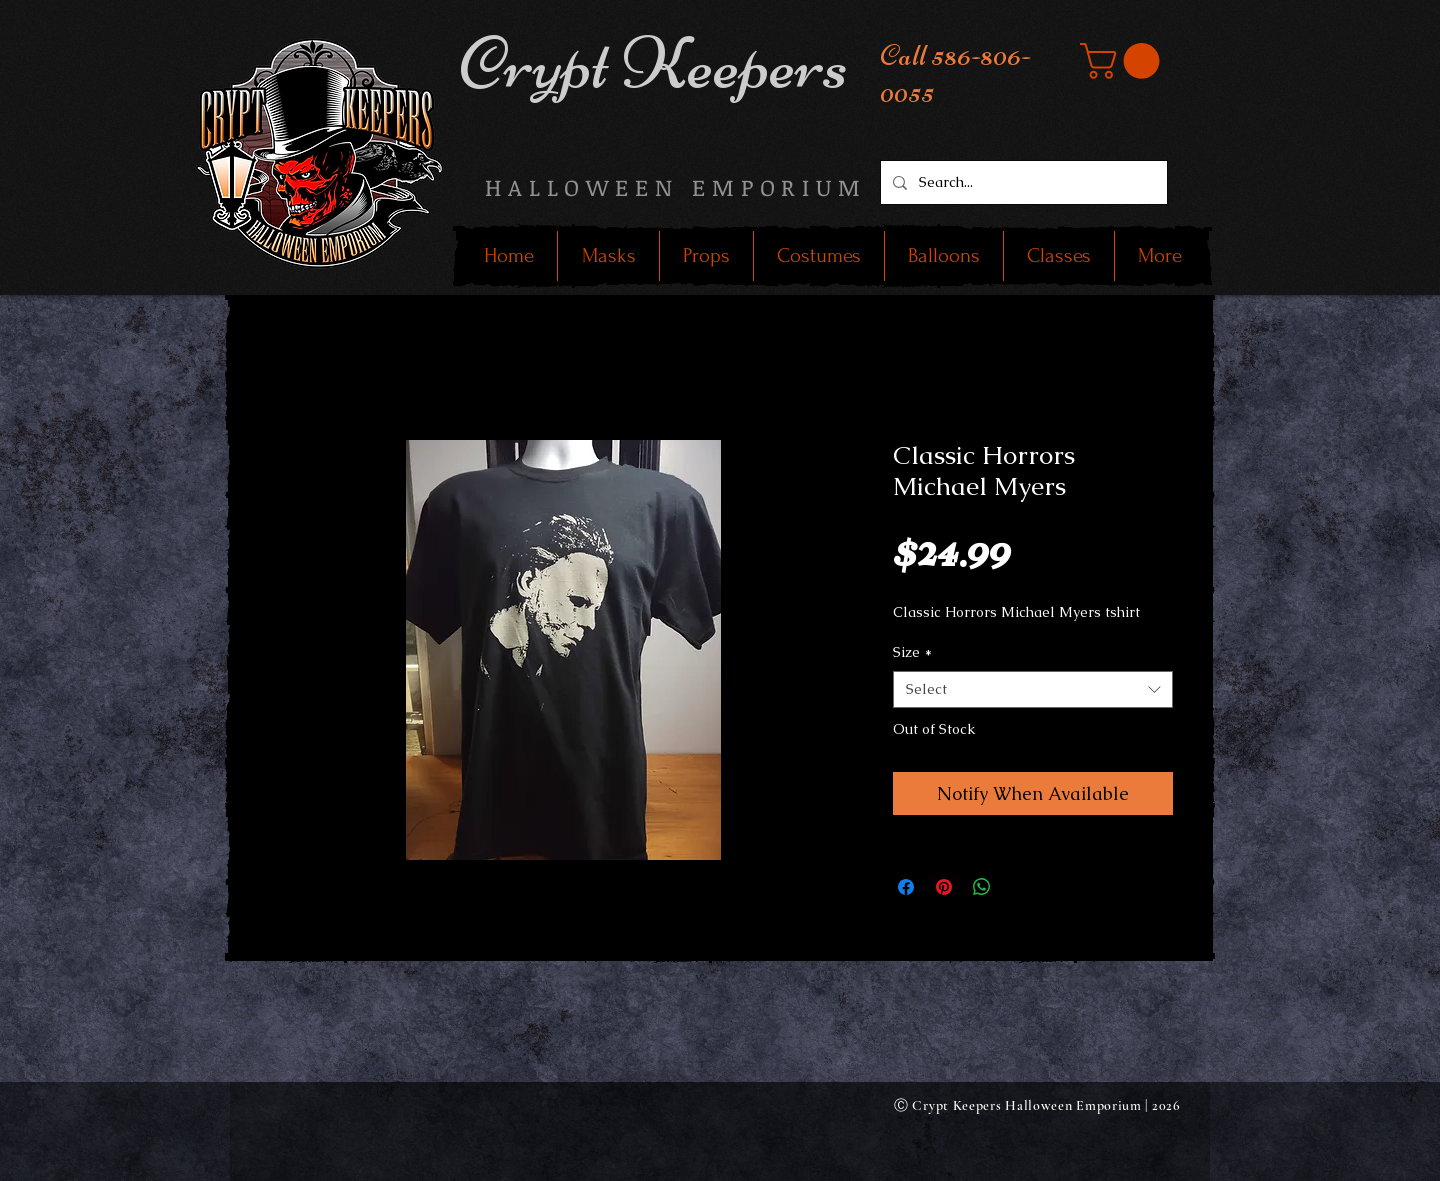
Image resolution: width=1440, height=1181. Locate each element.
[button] (1124, 61)
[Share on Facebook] (906, 887)
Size (912, 652)
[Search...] (1022, 182)
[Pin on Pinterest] (944, 887)
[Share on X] (1020, 887)
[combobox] (1033, 690)
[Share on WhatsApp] (982, 887)
